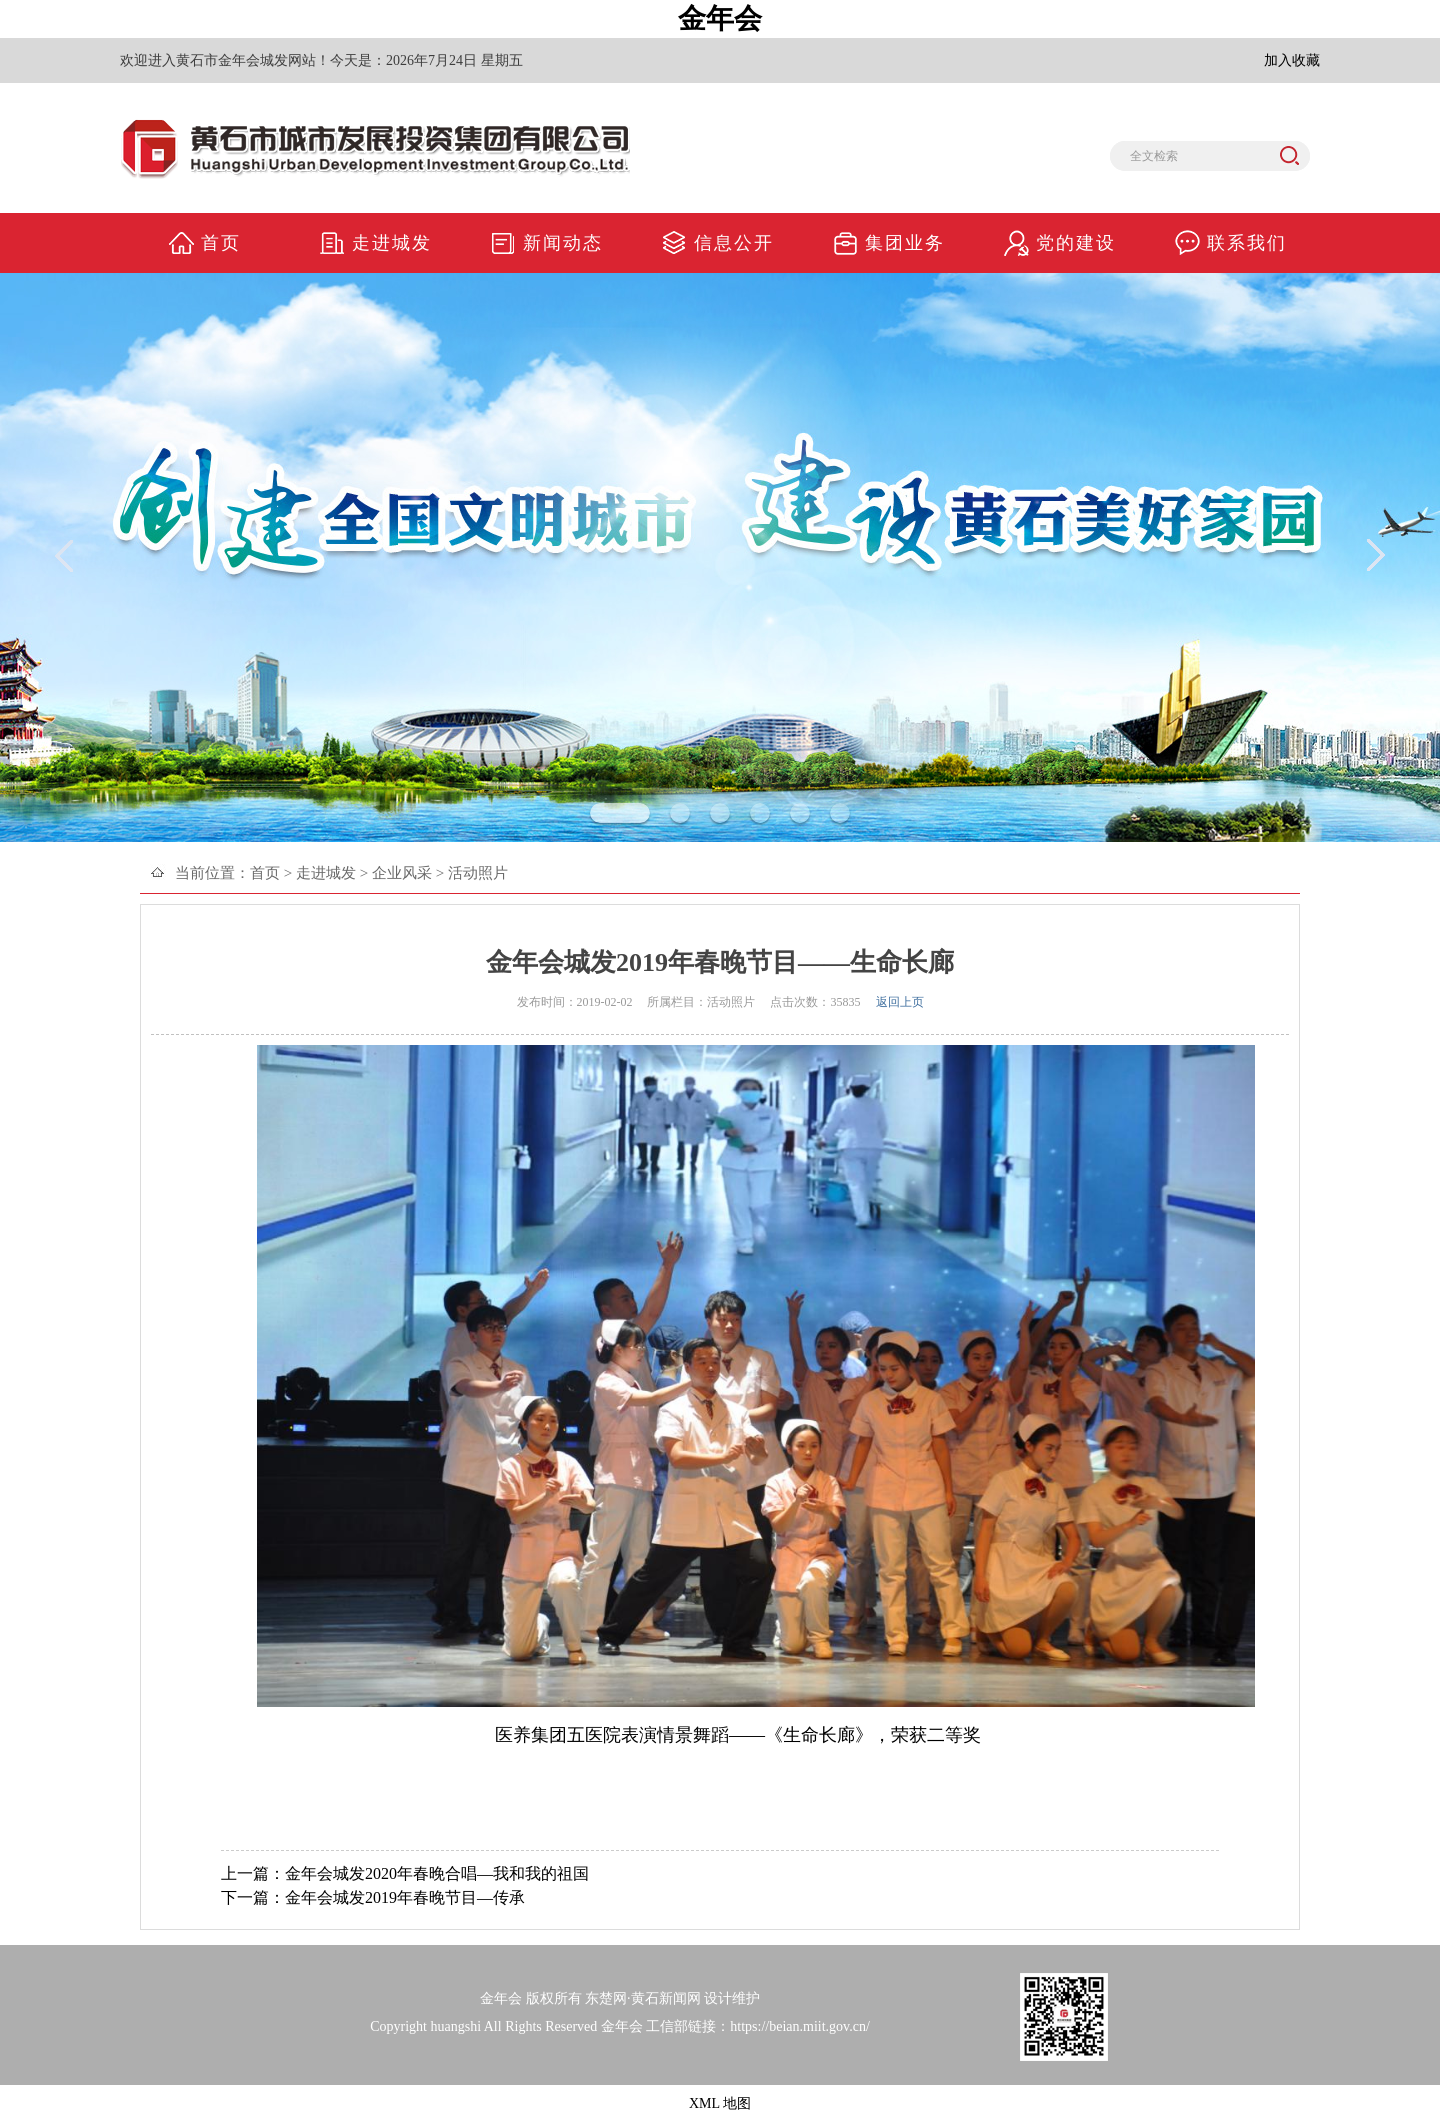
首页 (265, 873)
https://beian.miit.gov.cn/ (799, 2026)
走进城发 (326, 873)
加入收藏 (1292, 60)
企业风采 (402, 873)
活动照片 (478, 873)
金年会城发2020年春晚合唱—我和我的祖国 (437, 1873)
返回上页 (900, 1002)
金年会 (720, 18)
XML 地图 (720, 2103)
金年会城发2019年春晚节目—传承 (405, 1897)
